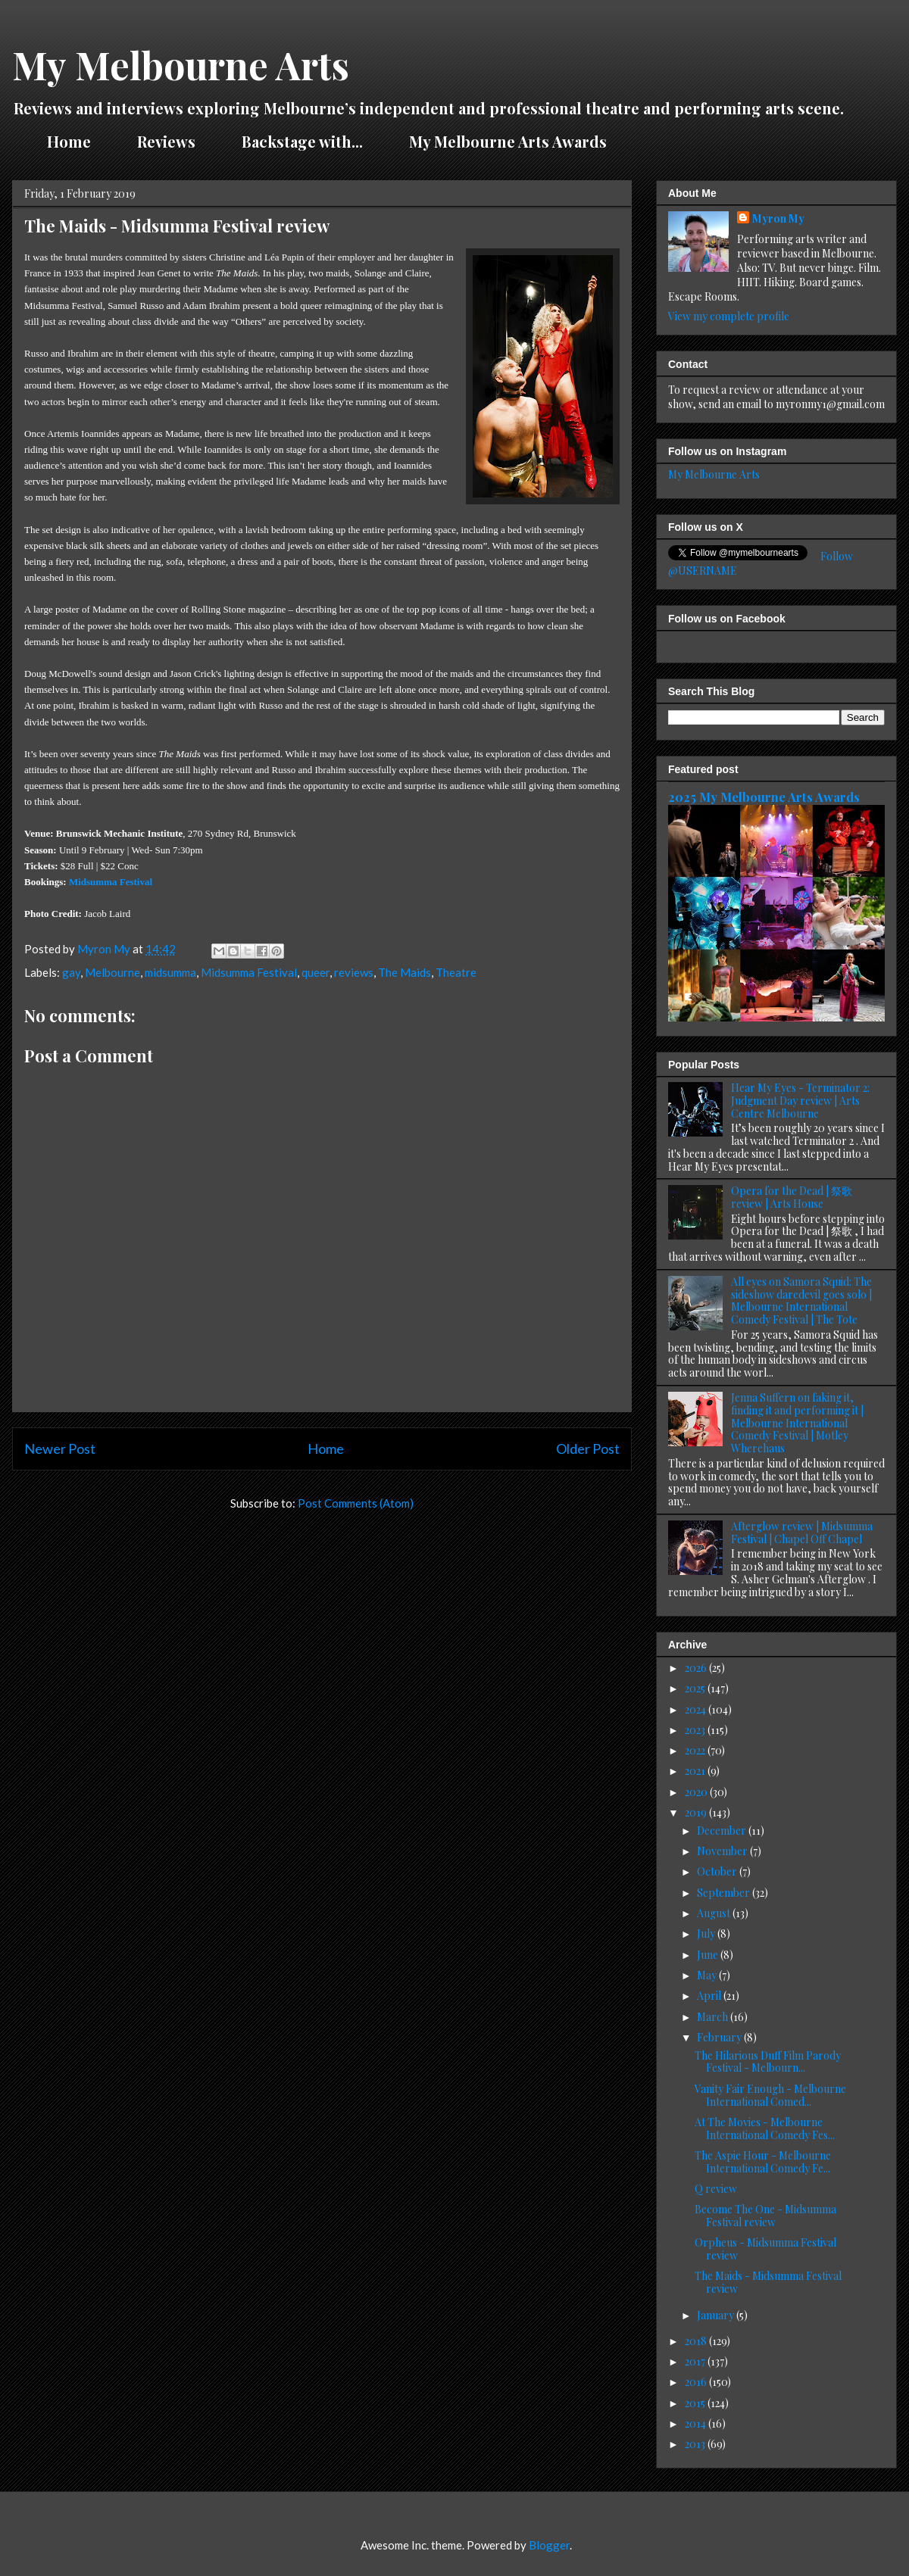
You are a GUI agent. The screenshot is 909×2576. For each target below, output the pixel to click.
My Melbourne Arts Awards (508, 141)
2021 (696, 1771)
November (723, 1851)
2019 (697, 1812)
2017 (696, 2361)
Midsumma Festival (110, 881)
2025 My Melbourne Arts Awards (764, 796)
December (722, 1830)
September (724, 1892)
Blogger (549, 2545)
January (716, 2315)
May (708, 1975)
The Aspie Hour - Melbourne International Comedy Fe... (763, 2161)
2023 (696, 1730)
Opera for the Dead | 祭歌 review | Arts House (791, 1197)
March (713, 2017)
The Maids (404, 972)
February (720, 2037)
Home (69, 141)
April (710, 1995)
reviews (353, 972)
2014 (696, 2423)
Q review (716, 2188)
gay (71, 972)
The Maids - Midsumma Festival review (768, 2282)
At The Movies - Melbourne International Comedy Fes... (765, 2128)
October (718, 1871)
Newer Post (59, 1448)
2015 (696, 2403)
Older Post (588, 1448)
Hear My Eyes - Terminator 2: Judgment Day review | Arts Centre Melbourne (800, 1101)
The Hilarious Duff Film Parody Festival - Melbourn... (768, 2061)
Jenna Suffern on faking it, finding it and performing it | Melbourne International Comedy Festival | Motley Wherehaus (797, 1422)
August (715, 1913)
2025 (696, 1688)
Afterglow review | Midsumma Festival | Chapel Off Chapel (802, 1532)
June (708, 1955)
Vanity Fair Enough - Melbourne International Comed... (770, 2095)
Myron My (778, 218)
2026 (697, 1668)
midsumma (170, 972)
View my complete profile (728, 316)
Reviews (166, 141)
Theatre (456, 972)
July (707, 1933)
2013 (696, 2444)
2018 (697, 2341)
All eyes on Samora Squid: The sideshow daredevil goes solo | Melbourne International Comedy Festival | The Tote (801, 1300)
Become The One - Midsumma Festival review (765, 2215)
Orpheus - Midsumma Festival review (765, 2249)
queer (315, 972)
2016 (697, 2382)
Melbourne (112, 972)
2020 (697, 1792)
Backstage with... (302, 141)
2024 (696, 1709)
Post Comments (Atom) (356, 1503)
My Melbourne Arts (180, 64)
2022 (696, 1750)
